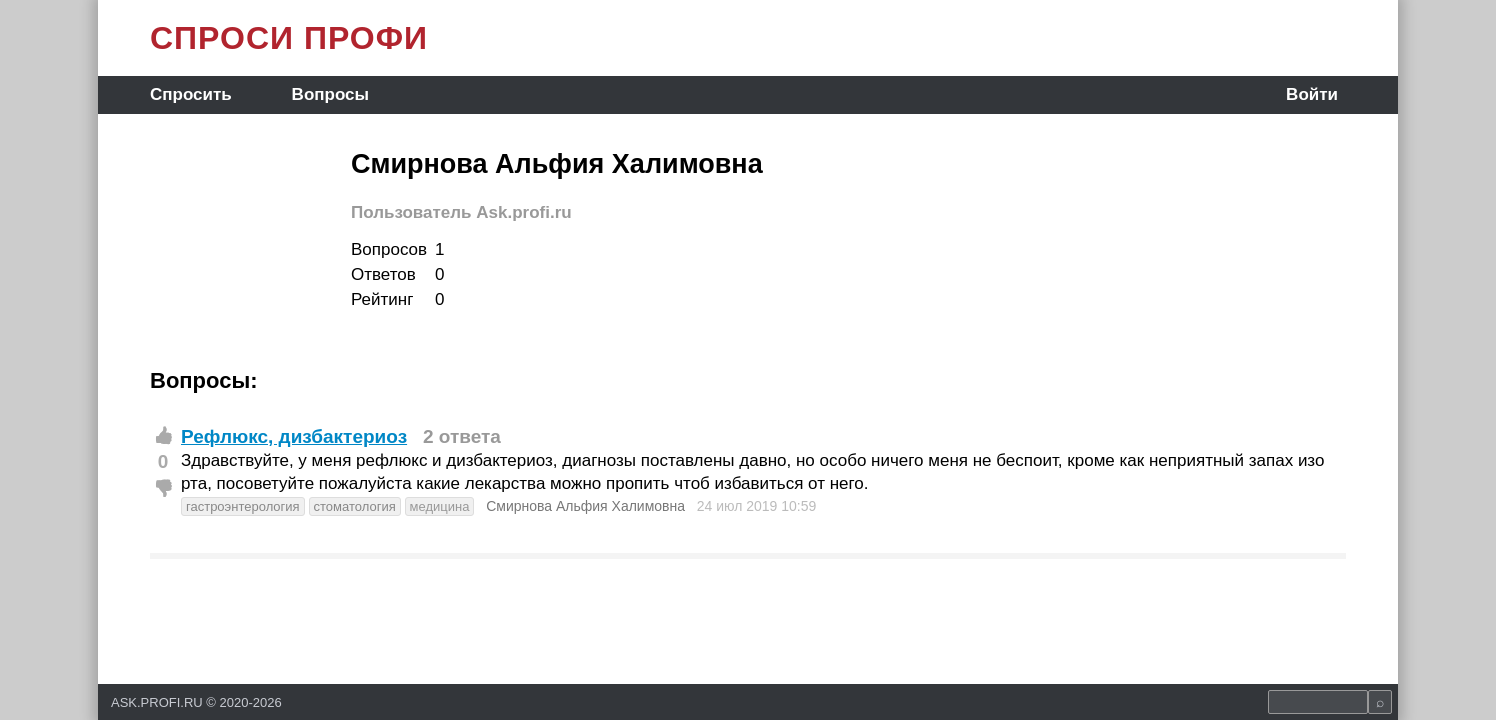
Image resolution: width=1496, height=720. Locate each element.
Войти (1312, 94)
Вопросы (330, 94)
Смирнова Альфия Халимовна (585, 506)
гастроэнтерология (243, 506)
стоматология (355, 506)
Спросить (191, 94)
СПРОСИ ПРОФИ (289, 38)
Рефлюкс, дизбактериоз (294, 436)
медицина (440, 506)
